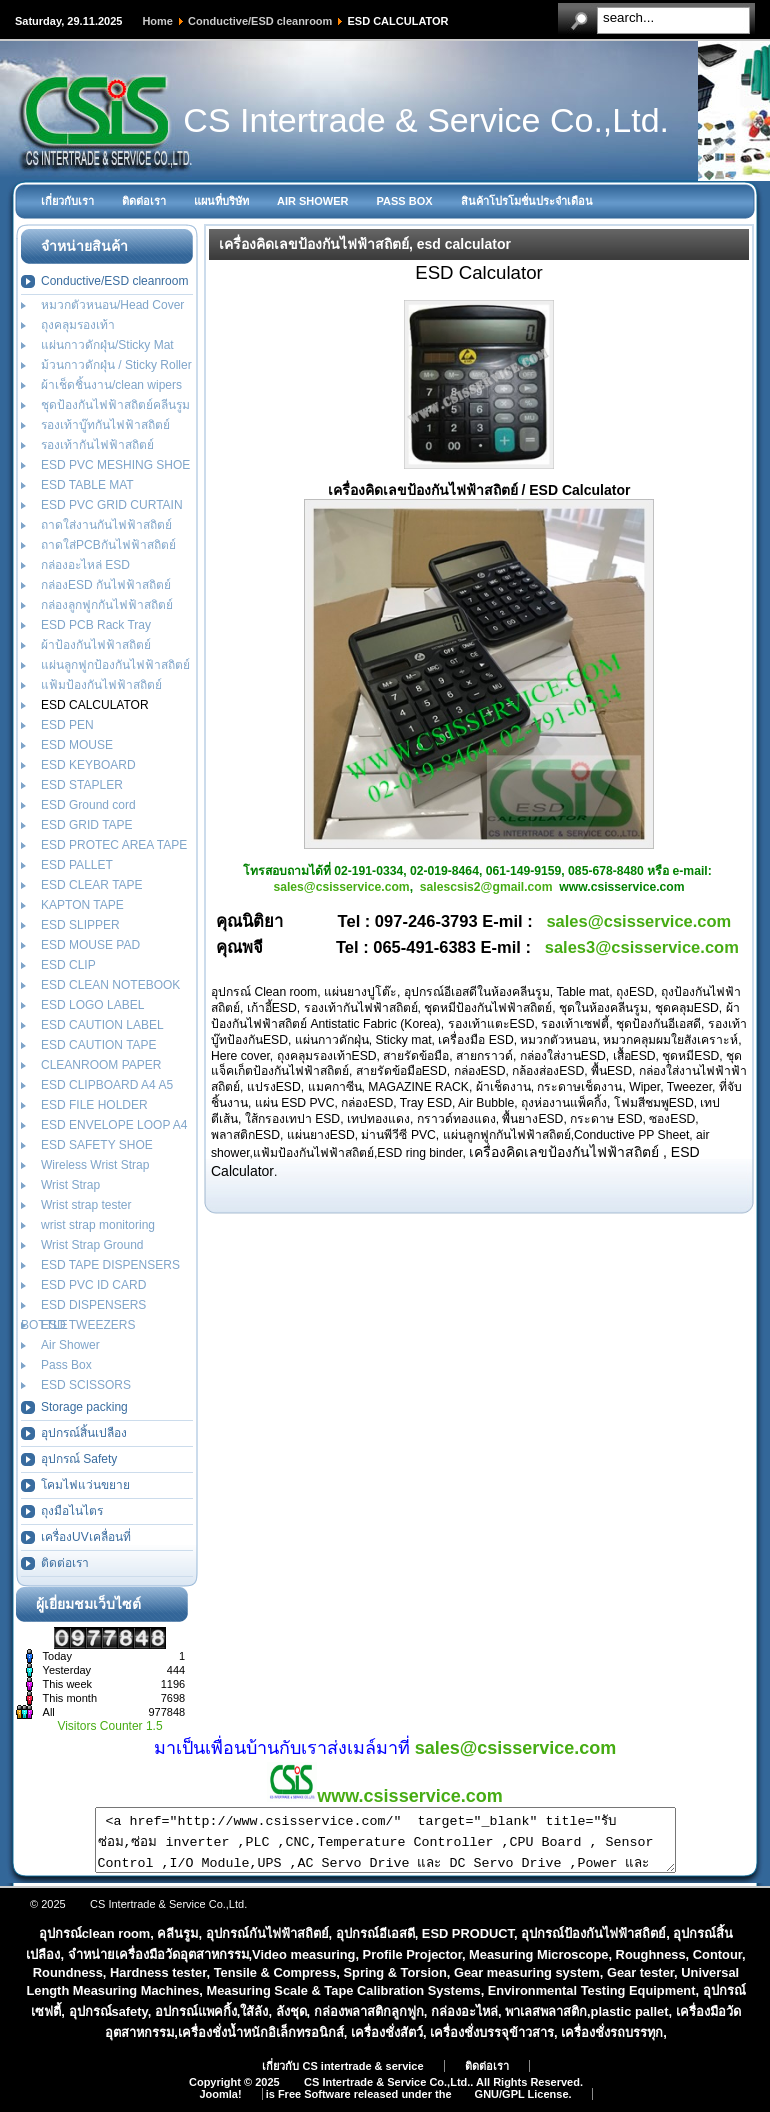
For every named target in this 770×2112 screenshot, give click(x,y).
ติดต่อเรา (144, 201)
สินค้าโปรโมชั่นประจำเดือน (527, 201)
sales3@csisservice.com (642, 947)
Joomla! (220, 2106)
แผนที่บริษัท (221, 201)
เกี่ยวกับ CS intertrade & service (342, 2078)
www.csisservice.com (384, 1796)
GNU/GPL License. (523, 2106)
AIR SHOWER (313, 201)
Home (157, 21)
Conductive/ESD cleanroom (260, 21)
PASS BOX (405, 201)
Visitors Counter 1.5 (109, 1726)
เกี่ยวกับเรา (67, 201)
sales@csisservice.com (341, 887)
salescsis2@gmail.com (486, 887)
